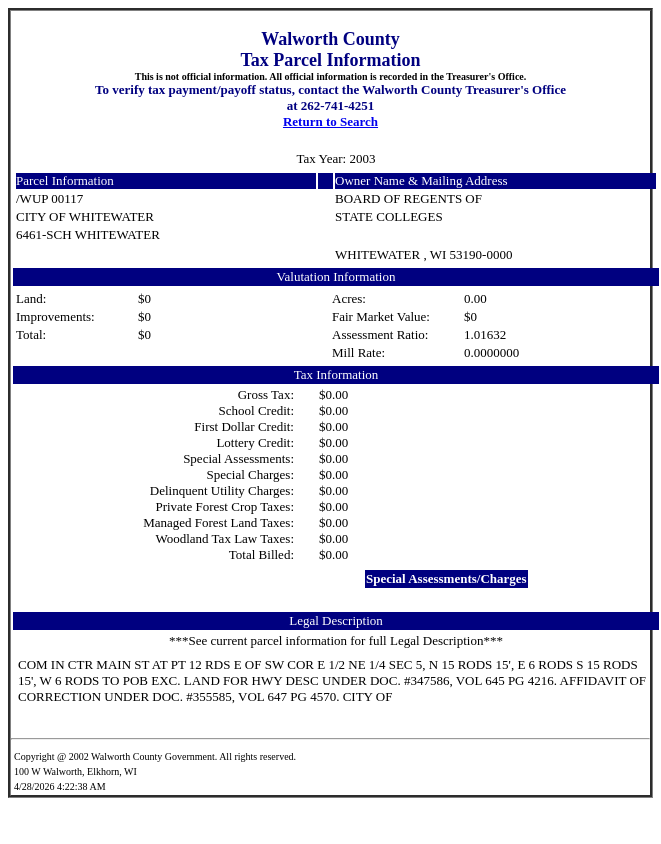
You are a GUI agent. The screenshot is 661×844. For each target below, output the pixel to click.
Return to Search (330, 121)
